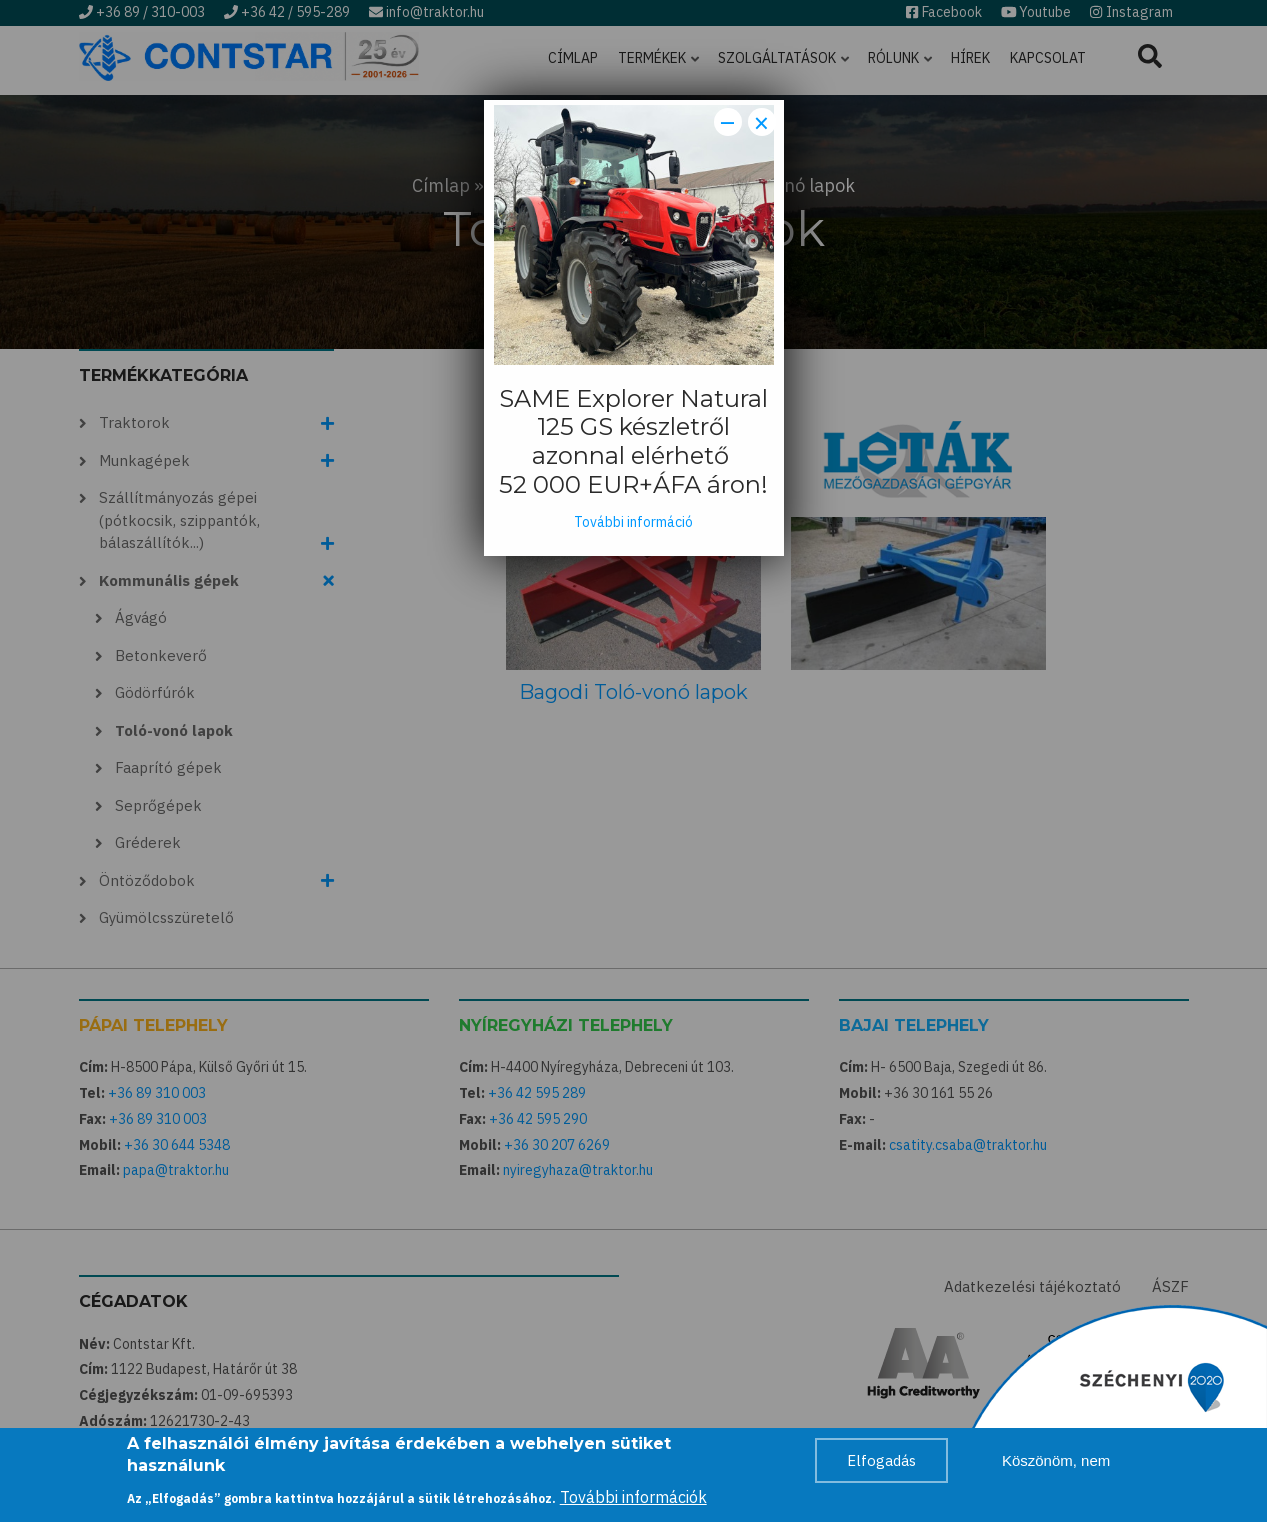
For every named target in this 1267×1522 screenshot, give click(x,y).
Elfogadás (881, 1460)
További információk (633, 1497)
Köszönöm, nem (1056, 1460)
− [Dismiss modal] (727, 122)
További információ (633, 522)
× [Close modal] (761, 122)
